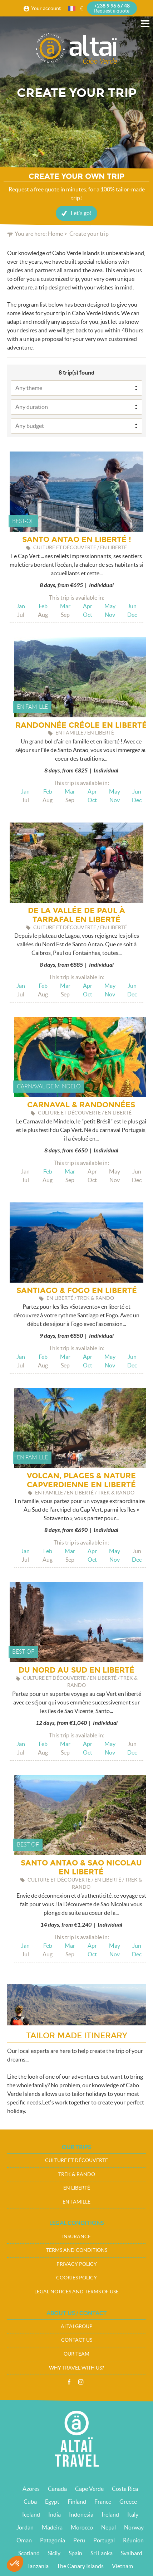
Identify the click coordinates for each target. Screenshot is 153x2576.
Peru (79, 2540)
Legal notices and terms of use (76, 2291)
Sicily (54, 2553)
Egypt (52, 2501)
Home (55, 233)
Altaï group (77, 2326)
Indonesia (81, 2514)
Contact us (76, 2340)
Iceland (31, 2514)
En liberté (76, 2188)
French (72, 8)
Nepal (108, 2527)
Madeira (52, 2527)
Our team (76, 2354)
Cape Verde (89, 2488)
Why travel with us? (76, 2368)
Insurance (76, 2236)
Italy (132, 2514)
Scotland (29, 2553)
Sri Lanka (101, 2553)
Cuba (30, 2501)
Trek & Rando (76, 2174)
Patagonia (52, 2540)
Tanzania (38, 2566)
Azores (31, 2488)
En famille (76, 2202)
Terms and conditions (76, 2250)
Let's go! (81, 213)
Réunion (133, 2540)
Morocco (82, 2527)
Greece (128, 2501)
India (54, 2514)
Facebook (69, 2382)
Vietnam (122, 2566)
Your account (46, 8)
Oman (24, 2540)
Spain (75, 2553)
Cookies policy (76, 2277)
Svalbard (131, 2553)
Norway (134, 2527)
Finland (77, 2501)
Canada (57, 2488)
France (102, 2501)
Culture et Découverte (76, 2160)
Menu (145, 23)
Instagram (80, 2382)
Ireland (110, 2514)
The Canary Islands (80, 2566)
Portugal (104, 2540)
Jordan (25, 2527)
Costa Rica (125, 2488)
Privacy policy (76, 2264)
